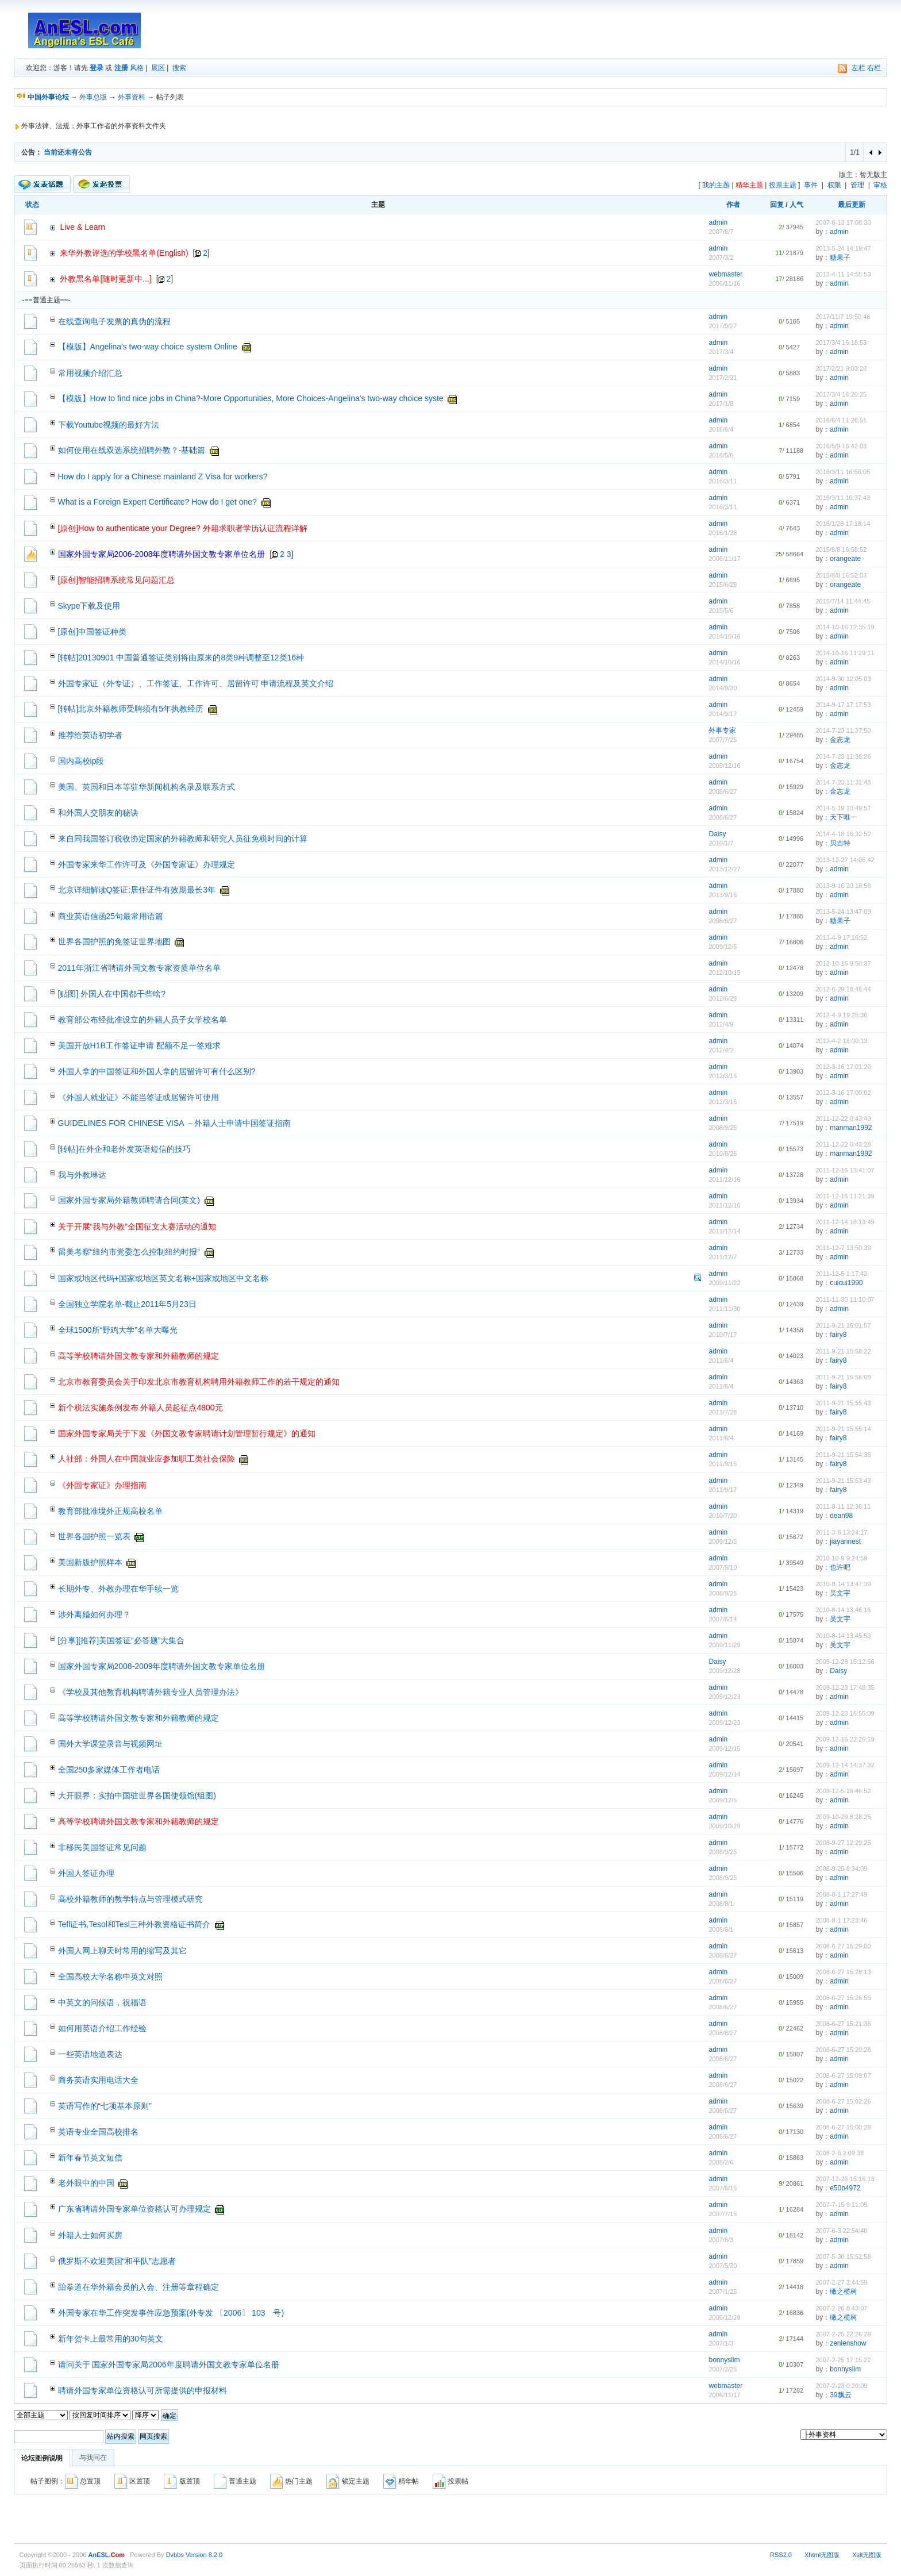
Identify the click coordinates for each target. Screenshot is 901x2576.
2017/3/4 (721, 351)
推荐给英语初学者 (90, 735)
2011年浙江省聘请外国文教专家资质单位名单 (139, 967)
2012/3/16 (723, 1075)
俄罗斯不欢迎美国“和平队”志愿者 (117, 2261)
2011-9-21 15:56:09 (843, 1377)
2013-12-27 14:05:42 (844, 859)
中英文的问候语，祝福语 (102, 2002)
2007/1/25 (723, 2291)
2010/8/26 (723, 1153)
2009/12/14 (724, 1774)
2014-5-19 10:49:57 (843, 808)
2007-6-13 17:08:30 (843, 222)
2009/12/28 (724, 1670)
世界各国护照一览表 (94, 1536)
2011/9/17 (723, 1489)
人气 (796, 205)
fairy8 (838, 1335)
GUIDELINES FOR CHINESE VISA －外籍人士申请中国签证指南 (174, 1123)
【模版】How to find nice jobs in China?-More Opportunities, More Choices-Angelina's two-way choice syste (251, 398)
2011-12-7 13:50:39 (843, 1247)
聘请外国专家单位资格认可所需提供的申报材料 (142, 2390)
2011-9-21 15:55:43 (843, 1403)
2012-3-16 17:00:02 (843, 1092)
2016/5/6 (721, 455)
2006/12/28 (724, 2317)
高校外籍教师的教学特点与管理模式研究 (130, 1899)
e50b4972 (845, 2188)
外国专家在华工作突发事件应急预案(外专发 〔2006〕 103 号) (171, 2312)
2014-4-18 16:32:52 (843, 834)
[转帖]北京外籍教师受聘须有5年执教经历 (131, 708)
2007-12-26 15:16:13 (844, 2178)
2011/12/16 (724, 1179)
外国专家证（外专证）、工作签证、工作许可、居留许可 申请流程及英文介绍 (196, 683)
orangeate (845, 559)
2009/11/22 (724, 1282)
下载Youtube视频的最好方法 (109, 424)
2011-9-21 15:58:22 (843, 1351)
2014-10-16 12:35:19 (844, 627)
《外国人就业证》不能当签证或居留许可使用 (138, 1097)
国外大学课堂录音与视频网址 (110, 1743)
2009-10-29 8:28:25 (843, 1816)
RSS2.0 (781, 2554)
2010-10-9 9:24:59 (841, 1558)
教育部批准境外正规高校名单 (110, 1511)
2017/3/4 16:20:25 (841, 394)
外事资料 (131, 97)
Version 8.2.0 (204, 2554)
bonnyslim (724, 2360)
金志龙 (840, 740)
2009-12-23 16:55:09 (844, 1713)
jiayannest (845, 1541)
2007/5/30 (723, 2265)
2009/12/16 (724, 765)
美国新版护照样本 (90, 1562)
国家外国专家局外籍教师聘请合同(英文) (129, 1200)
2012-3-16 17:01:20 (843, 1066)
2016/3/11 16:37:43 (842, 497)
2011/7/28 (723, 1412)
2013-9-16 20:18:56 (843, 885)
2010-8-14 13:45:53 (843, 1635)
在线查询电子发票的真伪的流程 (114, 321)
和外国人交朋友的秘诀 (98, 812)
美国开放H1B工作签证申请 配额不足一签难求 (139, 1045)
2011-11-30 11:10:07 (844, 1299)
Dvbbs (175, 2554)
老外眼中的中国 (86, 2182)
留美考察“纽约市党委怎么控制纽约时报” (129, 1251)
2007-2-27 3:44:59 (841, 2282)
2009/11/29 (724, 1644)
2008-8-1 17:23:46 (841, 1920)
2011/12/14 (724, 1231)
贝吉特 (840, 843)
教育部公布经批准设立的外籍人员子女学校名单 (142, 1019)
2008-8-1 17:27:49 (841, 1894)
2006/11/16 (724, 283)
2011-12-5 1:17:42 (841, 1273)
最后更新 (851, 205)
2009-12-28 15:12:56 (844, 1661)
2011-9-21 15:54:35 (843, 1454)
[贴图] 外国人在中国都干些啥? (111, 993)
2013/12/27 (724, 869)
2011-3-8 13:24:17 (841, 1532)
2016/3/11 (723, 481)
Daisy (717, 834)
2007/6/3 (721, 2239)
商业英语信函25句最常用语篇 (111, 916)
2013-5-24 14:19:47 (843, 248)
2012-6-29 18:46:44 (843, 989)
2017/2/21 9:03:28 (841, 368)
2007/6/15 (723, 2188)
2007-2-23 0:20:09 (841, 2385)
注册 (121, 68)
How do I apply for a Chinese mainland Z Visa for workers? (163, 476)
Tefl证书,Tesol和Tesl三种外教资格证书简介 (134, 1924)
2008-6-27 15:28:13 (843, 1971)
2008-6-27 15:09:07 (843, 2075)
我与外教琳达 (82, 1174)
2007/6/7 (721, 231)
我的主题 (716, 185)
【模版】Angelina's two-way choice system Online (147, 346)
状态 (32, 205)
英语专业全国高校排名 (98, 2131)
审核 (880, 185)
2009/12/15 (724, 1748)
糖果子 (840, 257)
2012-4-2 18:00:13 (841, 1040)
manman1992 (851, 1128)
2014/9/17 (723, 713)
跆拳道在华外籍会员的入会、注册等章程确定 (138, 2287)
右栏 (874, 68)
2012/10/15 (724, 972)
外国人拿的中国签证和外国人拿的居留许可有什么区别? (157, 1071)
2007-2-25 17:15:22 (843, 2359)
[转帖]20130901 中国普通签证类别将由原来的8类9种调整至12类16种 (181, 657)
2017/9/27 (723, 325)
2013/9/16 (723, 894)
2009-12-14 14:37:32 (844, 1765)
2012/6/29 (723, 998)
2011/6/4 (721, 1360)
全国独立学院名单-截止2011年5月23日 (127, 1304)
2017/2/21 (723, 377)
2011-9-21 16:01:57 (843, 1325)
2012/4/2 (721, 1050)
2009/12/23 (724, 1696)
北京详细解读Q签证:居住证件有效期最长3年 (137, 889)
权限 (834, 185)
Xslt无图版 (866, 2554)
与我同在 (93, 2458)
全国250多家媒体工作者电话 (109, 1769)
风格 (137, 68)
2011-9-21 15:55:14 (843, 1428)
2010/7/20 (723, 1515)
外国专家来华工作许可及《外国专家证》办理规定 (146, 864)
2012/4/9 (721, 1024)
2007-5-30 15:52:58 (843, 2256)
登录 (96, 68)
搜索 (179, 68)
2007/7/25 (723, 739)
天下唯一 (843, 817)
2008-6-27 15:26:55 (843, 1997)
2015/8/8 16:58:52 (841, 549)
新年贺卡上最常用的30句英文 (111, 2338)
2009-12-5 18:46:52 (843, 1790)
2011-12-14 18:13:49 (844, 1221)
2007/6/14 (723, 1619)
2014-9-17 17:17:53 (843, 704)
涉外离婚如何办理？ (94, 1614)
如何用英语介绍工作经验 (102, 2028)
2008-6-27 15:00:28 (843, 2127)
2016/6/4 (721, 429)
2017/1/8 (721, 403)
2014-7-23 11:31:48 (843, 782)
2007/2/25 (723, 2369)
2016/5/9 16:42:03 (841, 446)
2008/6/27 (723, 791)
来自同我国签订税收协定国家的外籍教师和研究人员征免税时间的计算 (182, 838)
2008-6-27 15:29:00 (843, 1946)
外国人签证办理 (86, 1873)
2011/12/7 (723, 1257)
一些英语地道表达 (90, 2054)
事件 (811, 185)
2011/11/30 (724, 1308)
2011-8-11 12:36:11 (843, 1506)
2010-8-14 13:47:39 (843, 1584)
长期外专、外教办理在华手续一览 (118, 1588)
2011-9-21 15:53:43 (843, 1480)
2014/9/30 (723, 688)
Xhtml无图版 (822, 2554)
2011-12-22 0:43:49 (843, 1118)
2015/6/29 (723, 584)
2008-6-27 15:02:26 (843, 2101)
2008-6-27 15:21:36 (843, 2023)
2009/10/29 (724, 1826)
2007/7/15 (723, 2213)
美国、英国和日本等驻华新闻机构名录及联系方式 (146, 786)
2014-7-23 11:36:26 (843, 756)
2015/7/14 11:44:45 (842, 601)
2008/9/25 (723, 1127)
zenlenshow (848, 2343)
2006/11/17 (724, 558)
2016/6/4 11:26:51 (841, 420)
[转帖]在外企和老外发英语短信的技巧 (124, 1149)
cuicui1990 (846, 1283)
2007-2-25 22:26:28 (843, 2334)
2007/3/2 (721, 257)
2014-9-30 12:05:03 (843, 678)
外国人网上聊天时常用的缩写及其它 (122, 1950)
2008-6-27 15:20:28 (843, 2049)
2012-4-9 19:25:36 (841, 1015)
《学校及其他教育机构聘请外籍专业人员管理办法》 (150, 1692)
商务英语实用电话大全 (98, 2080)
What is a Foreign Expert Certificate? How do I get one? (157, 501)
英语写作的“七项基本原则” (105, 2105)
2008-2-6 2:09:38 (839, 2153)
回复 (777, 205)
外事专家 (722, 730)
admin (718, 222)
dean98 (841, 1516)
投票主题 (782, 185)
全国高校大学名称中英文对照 (110, 1976)
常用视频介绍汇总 (90, 373)
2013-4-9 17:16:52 (841, 937)
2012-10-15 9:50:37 (843, 963)
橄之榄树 (843, 2291)
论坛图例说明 (42, 2458)
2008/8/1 (721, 1903)
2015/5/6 (721, 610)
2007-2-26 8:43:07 (841, 2308)
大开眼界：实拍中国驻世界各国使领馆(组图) (137, 1795)
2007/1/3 (721, 2343)
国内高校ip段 (81, 761)
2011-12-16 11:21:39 (844, 1196)
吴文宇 (840, 1593)
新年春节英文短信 (90, 2157)
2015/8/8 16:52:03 (841, 575)
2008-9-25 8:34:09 (841, 1868)
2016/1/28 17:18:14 (842, 523)
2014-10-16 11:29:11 (844, 652)
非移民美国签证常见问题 (102, 1847)
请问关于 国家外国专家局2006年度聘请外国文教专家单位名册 (168, 2364)
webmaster (725, 274)
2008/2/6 (721, 2162)
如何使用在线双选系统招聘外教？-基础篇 (132, 450)
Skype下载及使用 (89, 605)
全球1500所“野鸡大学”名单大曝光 (118, 1330)
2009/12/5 (723, 946)
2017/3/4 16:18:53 (841, 342)
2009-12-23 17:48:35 (844, 1687)
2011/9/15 (723, 1463)
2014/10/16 (724, 636)
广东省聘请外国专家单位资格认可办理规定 (134, 2208)
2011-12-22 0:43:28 (843, 1144)
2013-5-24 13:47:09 (843, 911)
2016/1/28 (723, 532)
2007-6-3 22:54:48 (841, 2230)
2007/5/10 (723, 1567)
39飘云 (840, 2395)
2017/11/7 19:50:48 (842, 316)
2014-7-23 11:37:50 (843, 730)
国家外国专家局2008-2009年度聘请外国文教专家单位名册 (161, 1666)
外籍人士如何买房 (90, 2235)
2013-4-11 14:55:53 (843, 274)
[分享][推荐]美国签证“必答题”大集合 (121, 1640)
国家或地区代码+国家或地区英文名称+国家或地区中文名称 (163, 1278)
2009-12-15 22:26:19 (844, 1739)
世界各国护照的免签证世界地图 (114, 941)
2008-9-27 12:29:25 (843, 1842)
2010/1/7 (721, 843)
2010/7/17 (723, 1334)
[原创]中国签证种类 (92, 631)
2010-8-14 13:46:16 (843, 1609)
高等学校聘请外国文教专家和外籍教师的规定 (138, 1718)
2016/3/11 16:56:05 (842, 471)
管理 (857, 185)
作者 (733, 205)
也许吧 (840, 1567)
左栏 (858, 68)
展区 (158, 68)
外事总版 (93, 97)
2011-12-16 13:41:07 (844, 1170)
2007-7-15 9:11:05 (841, 2204)
